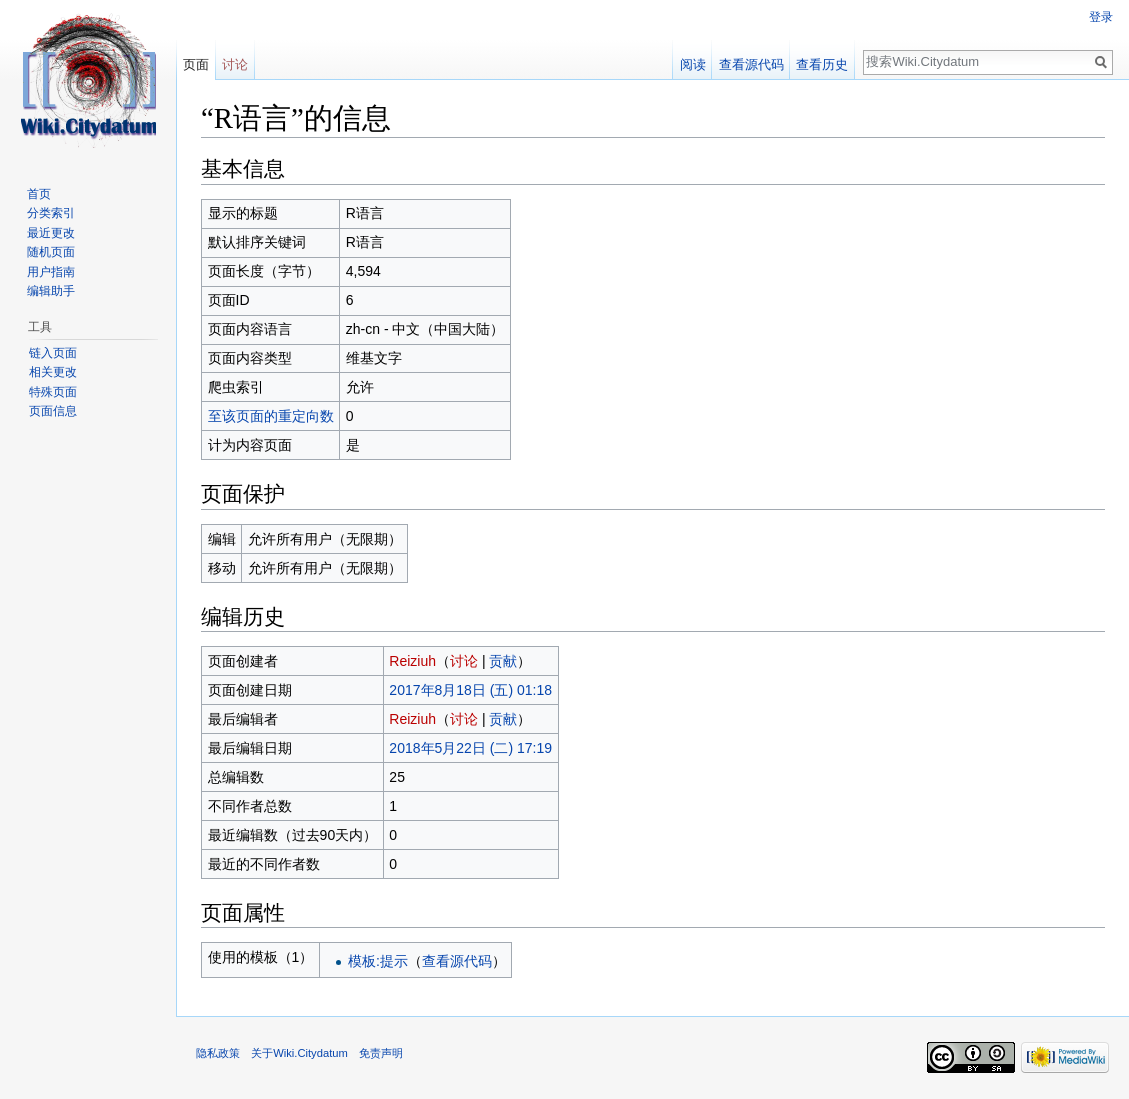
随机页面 (51, 252)
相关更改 (53, 372)
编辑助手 (51, 291)
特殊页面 (53, 392)
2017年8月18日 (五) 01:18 (470, 690)
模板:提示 (378, 961)
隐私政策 (218, 1053)
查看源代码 (457, 961)
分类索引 (51, 213)
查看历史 (822, 64)
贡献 (503, 661)
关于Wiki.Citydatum (299, 1053)
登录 (1101, 17)
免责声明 (381, 1053)
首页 (39, 194)
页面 (196, 64)
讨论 (464, 661)
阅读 (693, 64)
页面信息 (53, 411)
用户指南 (51, 272)
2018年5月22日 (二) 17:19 (470, 748)
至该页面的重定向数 (271, 416)
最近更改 (51, 233)
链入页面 (53, 353)
